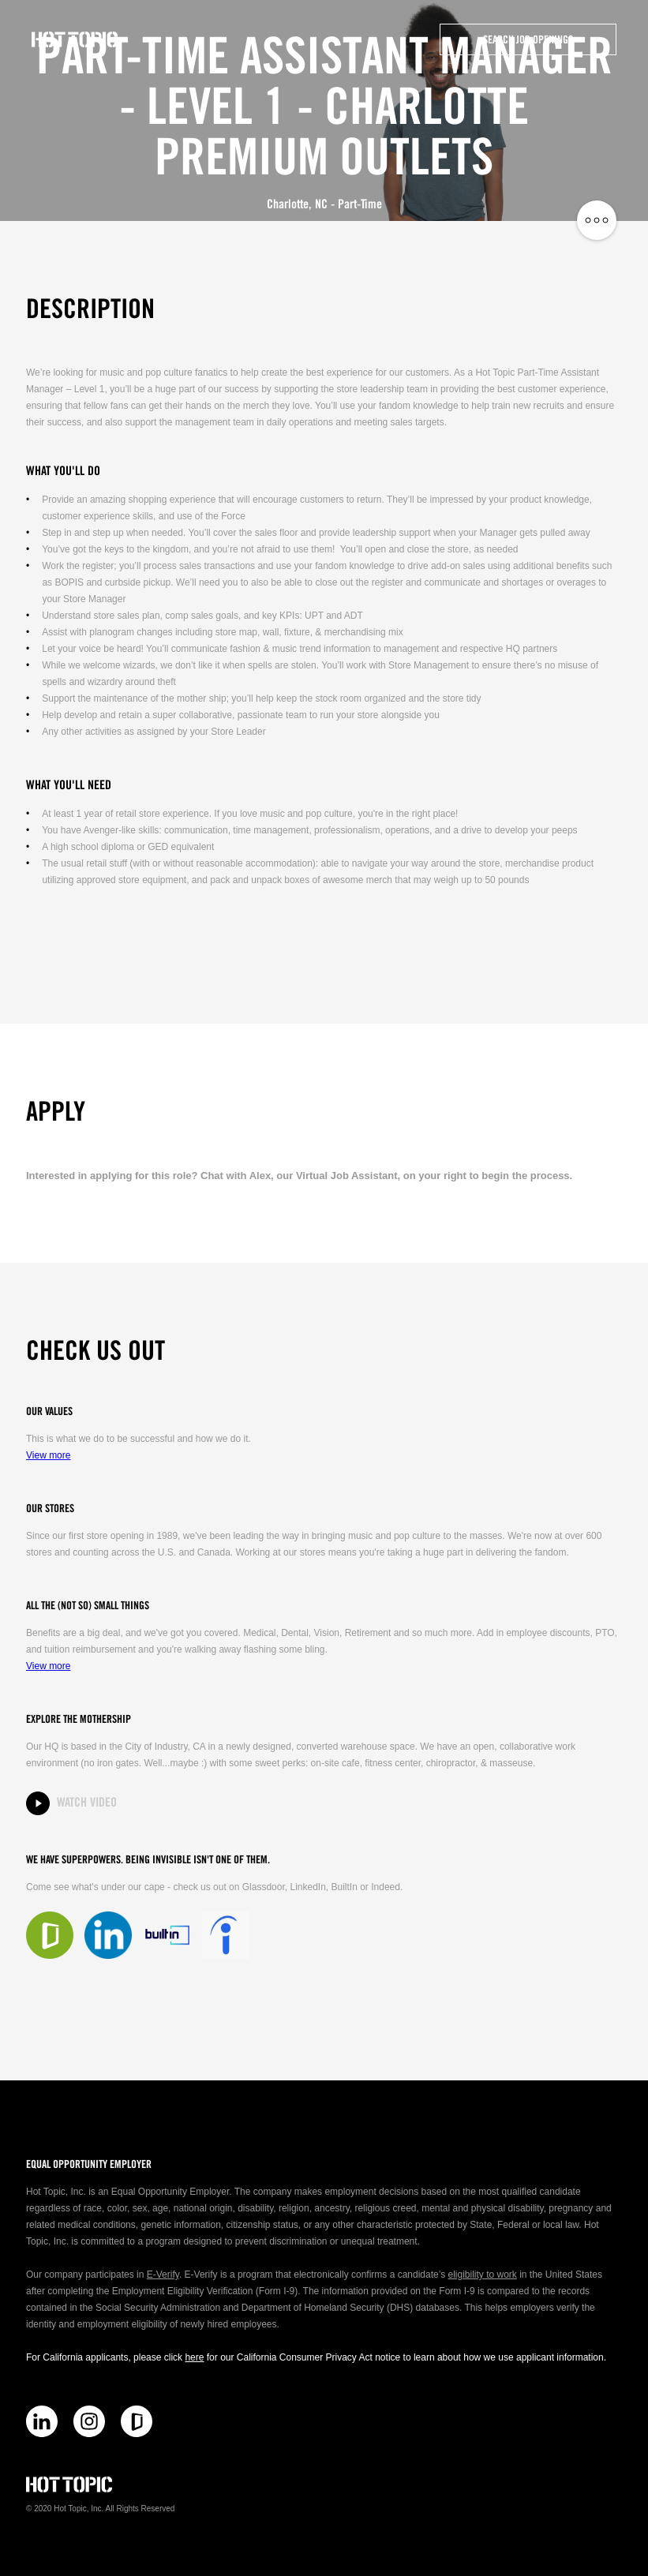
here (194, 2357)
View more (48, 1455)
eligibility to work (482, 2274)
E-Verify (163, 2274)
